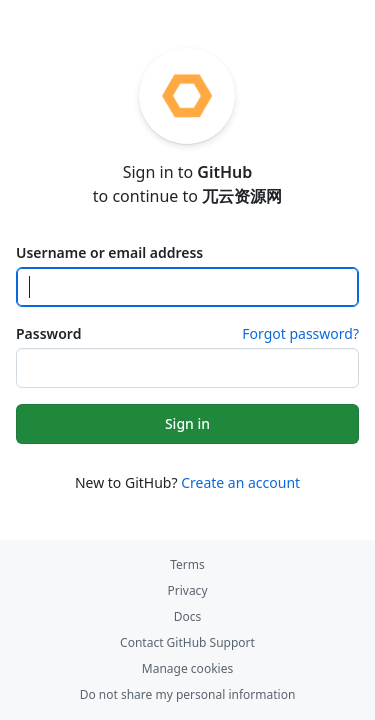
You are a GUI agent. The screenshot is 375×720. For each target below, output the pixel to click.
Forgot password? (300, 333)
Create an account (240, 482)
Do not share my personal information (188, 694)
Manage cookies (187, 668)
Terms (187, 564)
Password (48, 333)
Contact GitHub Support (187, 642)
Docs (188, 616)
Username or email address (109, 252)
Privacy (187, 590)
